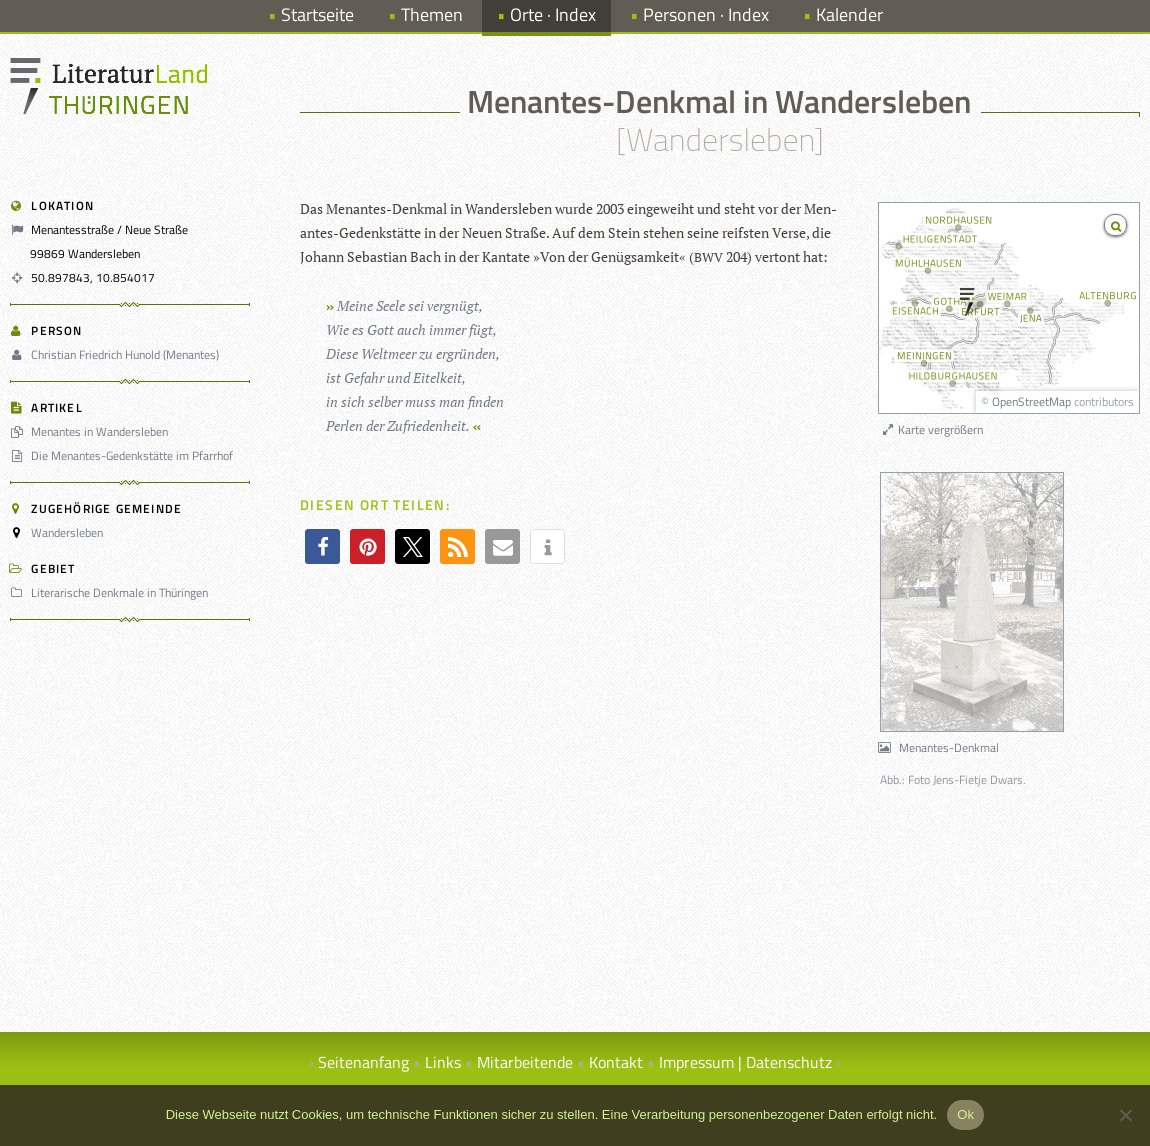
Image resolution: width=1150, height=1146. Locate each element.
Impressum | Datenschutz (745, 1062)
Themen (432, 14)
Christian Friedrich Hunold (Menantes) (117, 354)
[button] (322, 546)
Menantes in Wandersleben (92, 431)
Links (443, 1062)
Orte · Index (553, 14)
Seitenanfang (363, 1062)
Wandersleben (67, 532)
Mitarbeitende (525, 1062)
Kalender (849, 14)
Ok (965, 1114)
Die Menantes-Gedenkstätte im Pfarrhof (124, 455)
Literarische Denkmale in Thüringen (112, 592)
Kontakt (616, 1062)
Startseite (317, 14)
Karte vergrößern (931, 429)
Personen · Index (706, 14)
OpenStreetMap (1031, 401)
